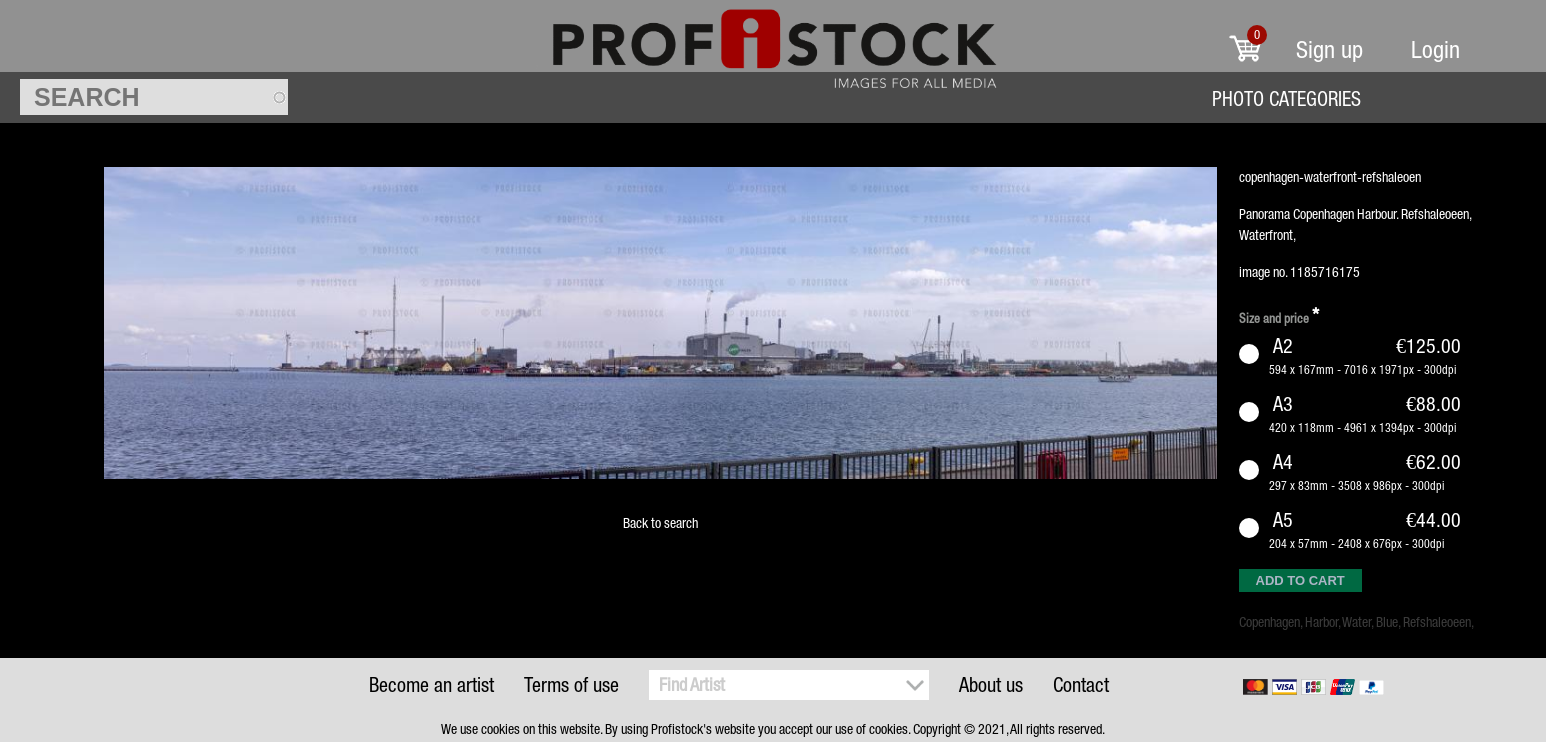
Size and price (1279, 315)
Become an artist (431, 684)
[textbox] (154, 97)
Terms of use (571, 684)
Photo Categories (1286, 98)
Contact (1081, 684)
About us (991, 684)
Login (1435, 49)
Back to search (660, 523)
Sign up (1329, 49)
